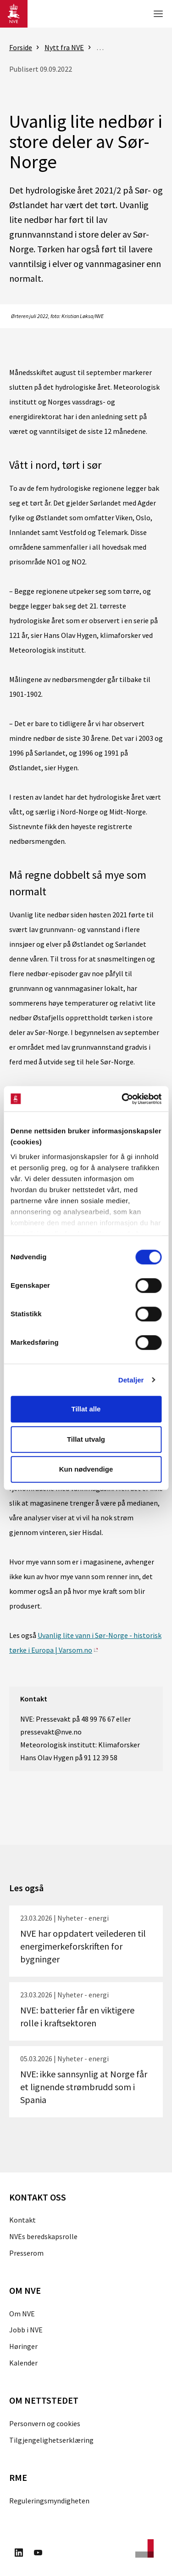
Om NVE (22, 2313)
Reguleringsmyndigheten (49, 2500)
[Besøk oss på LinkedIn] (18, 2554)
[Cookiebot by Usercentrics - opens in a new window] (122, 1099)
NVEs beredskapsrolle (43, 2236)
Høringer (23, 2346)
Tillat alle (86, 1409)
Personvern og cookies (44, 2423)
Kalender (23, 2362)
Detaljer (131, 1380)
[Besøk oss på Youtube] (38, 2554)
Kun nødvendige (86, 1469)
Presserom (26, 2253)
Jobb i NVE (26, 2329)
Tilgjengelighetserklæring (51, 2440)
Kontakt (22, 2219)
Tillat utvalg (86, 1439)
